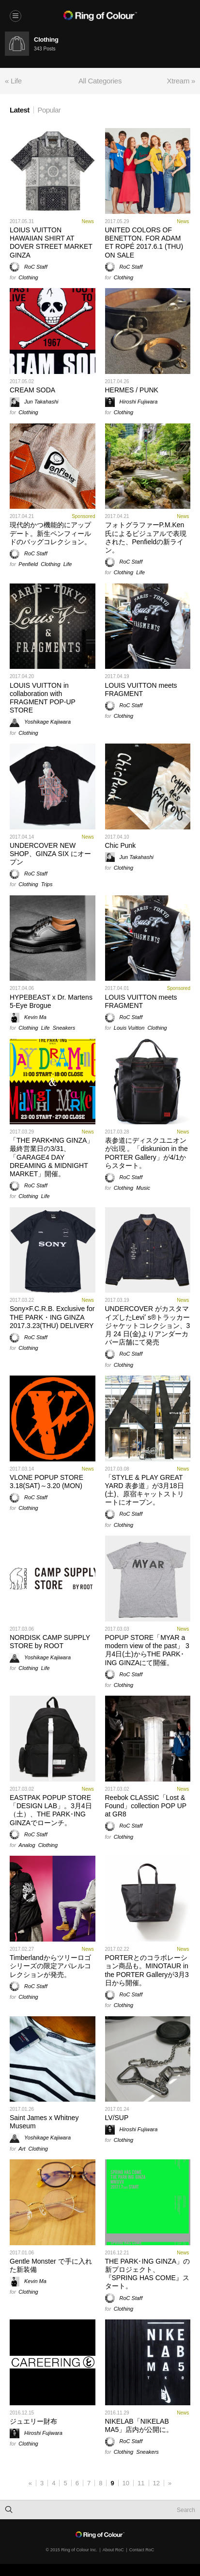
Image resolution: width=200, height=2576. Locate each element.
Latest (20, 110)
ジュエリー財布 (33, 2421)
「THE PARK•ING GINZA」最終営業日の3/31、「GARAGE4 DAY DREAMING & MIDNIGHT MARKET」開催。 (51, 1157)
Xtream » (181, 81)
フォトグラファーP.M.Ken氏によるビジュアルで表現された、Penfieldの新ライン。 (145, 537)
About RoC (113, 2549)
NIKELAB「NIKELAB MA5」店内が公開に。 (139, 2425)
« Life (13, 81)
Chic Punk (120, 845)
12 (156, 2483)
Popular (49, 110)
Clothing (28, 277)
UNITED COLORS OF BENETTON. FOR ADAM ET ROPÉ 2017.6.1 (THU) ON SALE (144, 242)
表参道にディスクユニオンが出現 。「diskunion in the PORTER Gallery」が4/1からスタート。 (146, 1152)
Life (67, 564)
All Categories (100, 81)
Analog (26, 1845)
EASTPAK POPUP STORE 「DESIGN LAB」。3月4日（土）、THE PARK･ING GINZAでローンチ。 (51, 1810)
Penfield (28, 564)
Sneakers (64, 1028)
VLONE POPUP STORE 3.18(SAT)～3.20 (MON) (46, 1482)
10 (126, 2483)
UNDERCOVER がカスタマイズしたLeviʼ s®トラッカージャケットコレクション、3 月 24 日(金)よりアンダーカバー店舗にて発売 (147, 1325)
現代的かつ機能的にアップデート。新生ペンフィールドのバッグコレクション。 (50, 533)
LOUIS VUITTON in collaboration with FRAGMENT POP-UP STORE (43, 697)
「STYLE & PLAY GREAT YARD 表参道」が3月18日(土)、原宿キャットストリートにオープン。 (144, 1490)
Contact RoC (141, 2549)
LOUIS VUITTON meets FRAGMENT (141, 689)
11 (141, 2483)
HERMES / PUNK (131, 390)
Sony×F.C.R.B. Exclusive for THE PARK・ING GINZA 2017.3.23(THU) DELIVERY (52, 1317)
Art (21, 2149)
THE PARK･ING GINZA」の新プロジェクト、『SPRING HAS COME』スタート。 (147, 2273)
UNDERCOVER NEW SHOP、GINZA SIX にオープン (50, 854)
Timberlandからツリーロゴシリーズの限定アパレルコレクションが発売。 (50, 1966)
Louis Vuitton (129, 1028)
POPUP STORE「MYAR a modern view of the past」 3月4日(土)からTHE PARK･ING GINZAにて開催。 (147, 1650)
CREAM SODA (32, 390)
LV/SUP (117, 2118)
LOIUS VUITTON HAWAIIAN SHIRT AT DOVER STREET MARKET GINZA (51, 242)
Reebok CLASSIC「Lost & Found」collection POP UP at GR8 (145, 1806)
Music (143, 1188)
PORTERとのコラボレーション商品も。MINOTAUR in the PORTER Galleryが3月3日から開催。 (147, 1970)
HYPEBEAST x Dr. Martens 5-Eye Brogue (51, 1001)
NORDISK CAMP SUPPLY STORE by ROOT (50, 1642)
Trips (47, 884)
